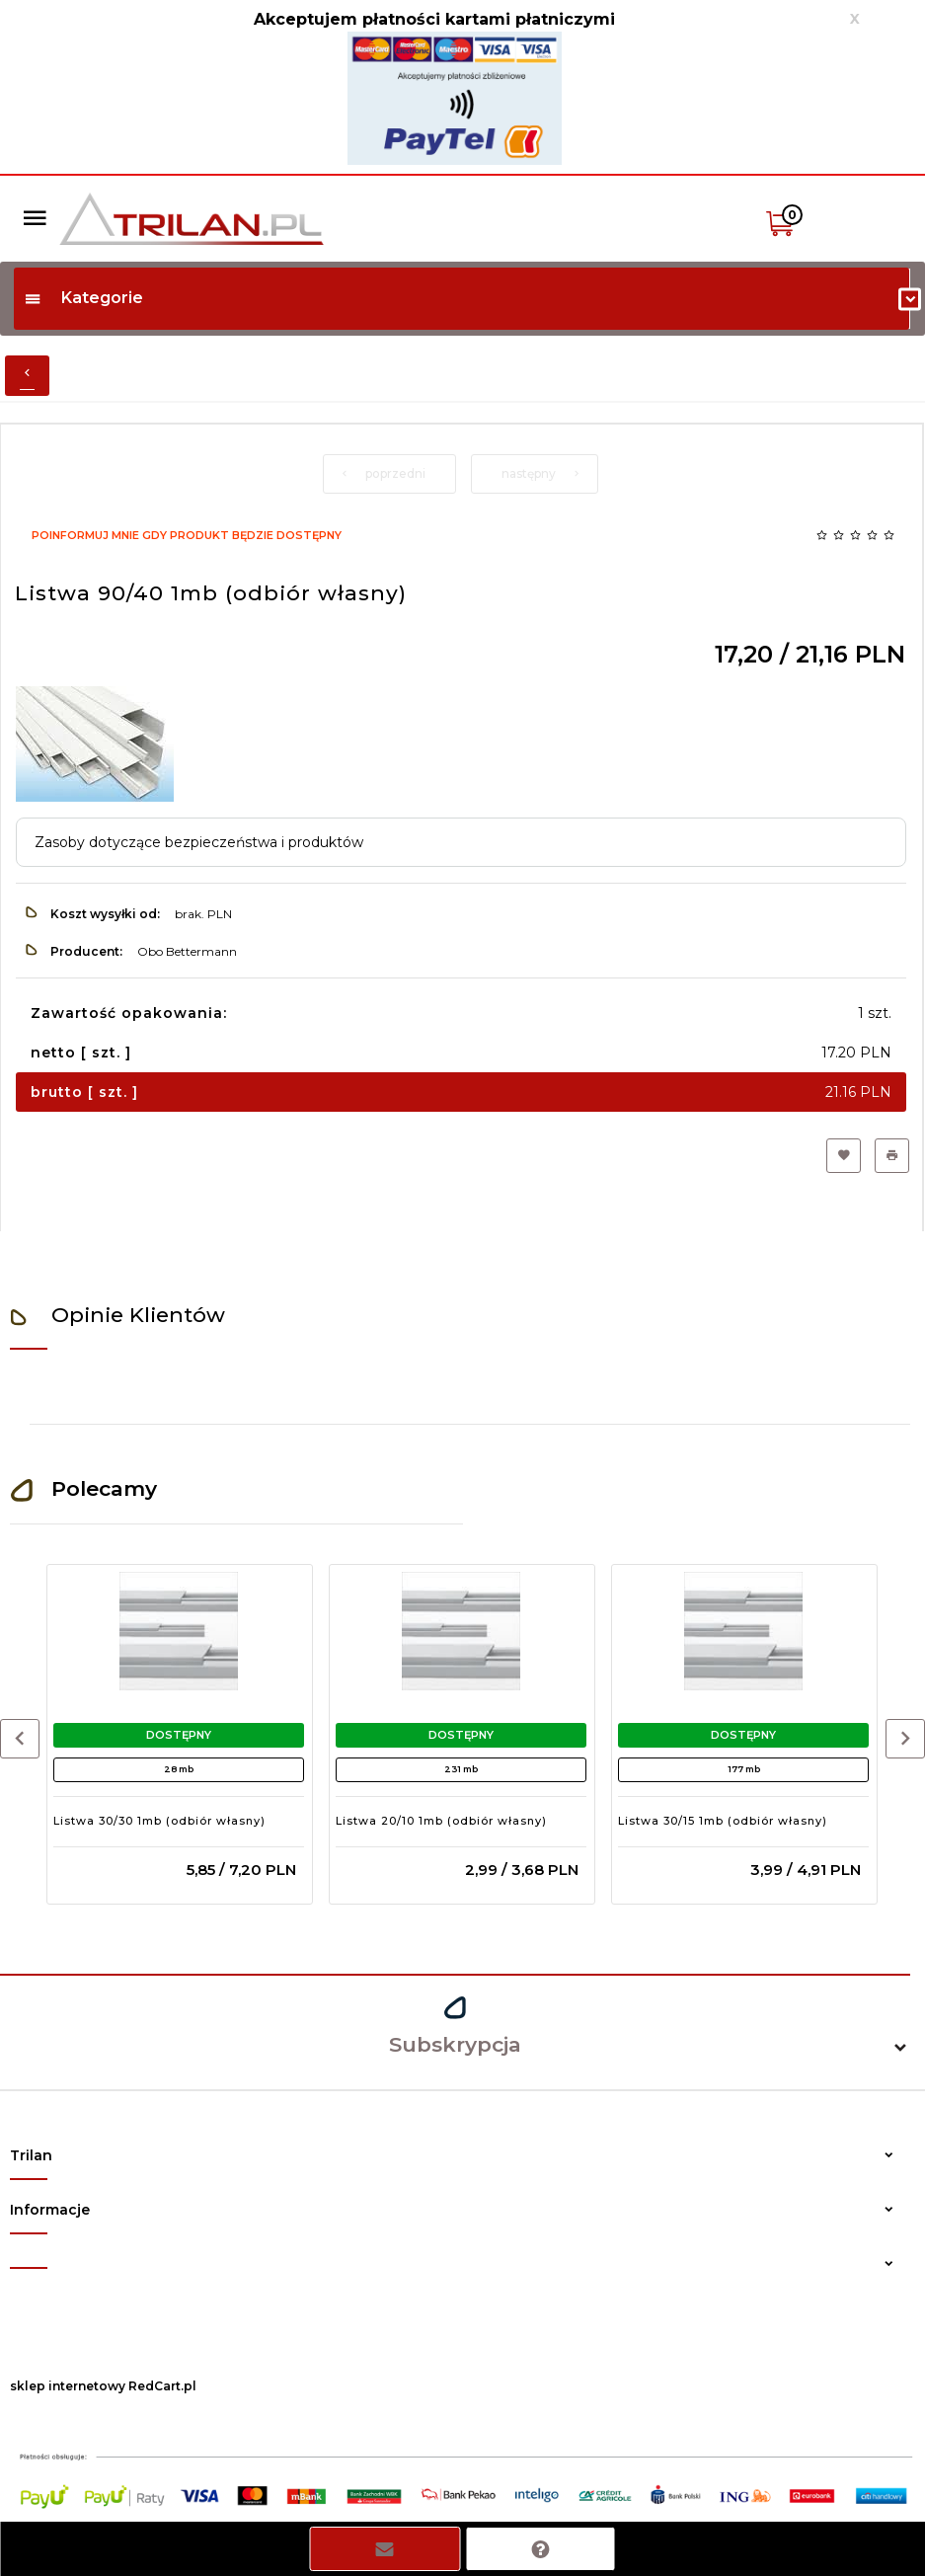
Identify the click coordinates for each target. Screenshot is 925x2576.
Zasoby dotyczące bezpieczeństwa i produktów (199, 842)
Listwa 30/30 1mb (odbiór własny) (159, 1821)
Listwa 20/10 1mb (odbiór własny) (441, 1821)
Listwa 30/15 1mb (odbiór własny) (722, 1821)
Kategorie (83, 297)
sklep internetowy (67, 2386)
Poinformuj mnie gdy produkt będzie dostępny (187, 535)
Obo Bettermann (187, 951)
